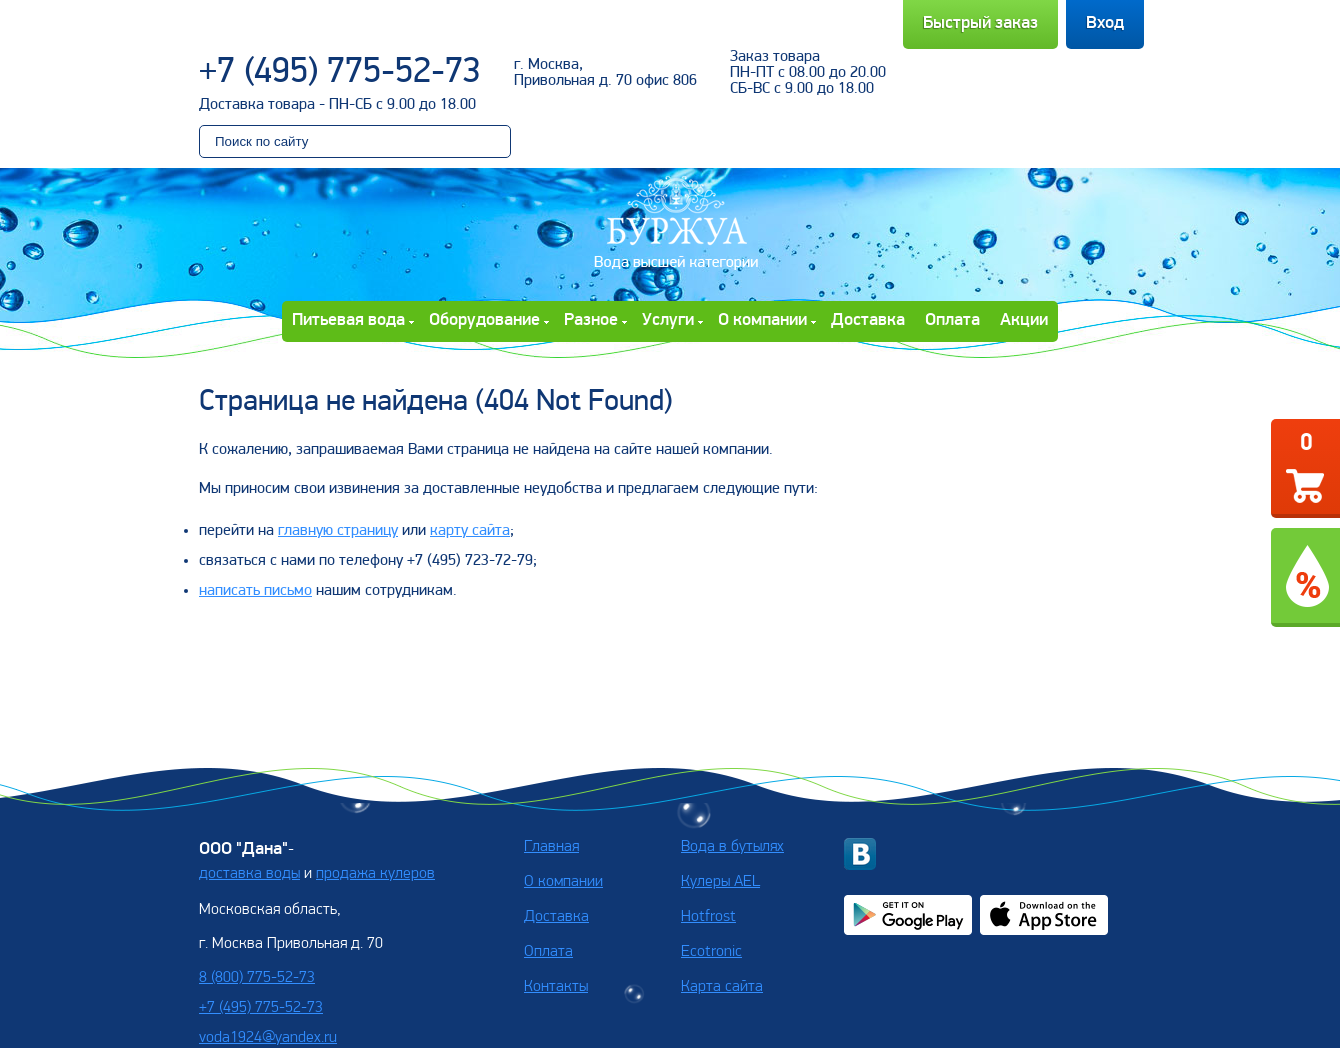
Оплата (952, 320)
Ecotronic (711, 952)
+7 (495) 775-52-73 (340, 73)
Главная (551, 847)
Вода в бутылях (732, 847)
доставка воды (249, 874)
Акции (1024, 320)
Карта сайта (722, 987)
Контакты (556, 987)
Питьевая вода (348, 320)
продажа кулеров (375, 874)
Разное (591, 320)
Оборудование (484, 320)
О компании (762, 320)
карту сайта (470, 531)
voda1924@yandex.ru (268, 1038)
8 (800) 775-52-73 (257, 978)
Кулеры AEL (720, 882)
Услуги (668, 320)
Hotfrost (708, 917)
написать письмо (255, 591)
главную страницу (338, 531)
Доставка (868, 320)
